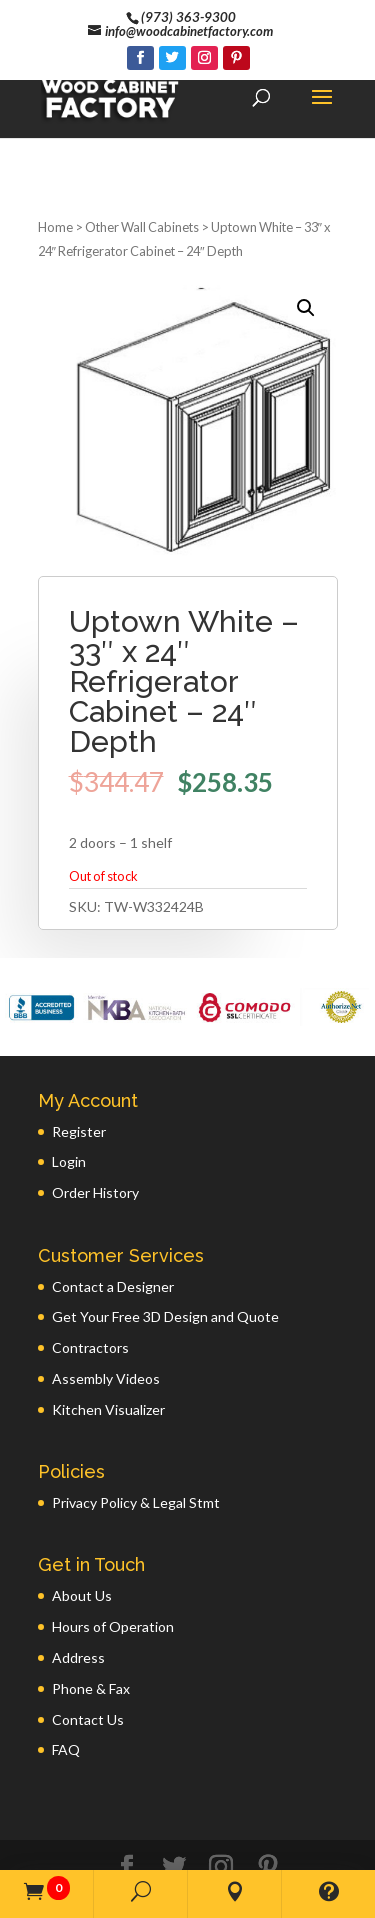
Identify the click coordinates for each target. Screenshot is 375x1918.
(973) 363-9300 (188, 17)
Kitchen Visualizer (108, 1331)
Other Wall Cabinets (142, 149)
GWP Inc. (290, 1845)
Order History (95, 1114)
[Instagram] (204, 58)
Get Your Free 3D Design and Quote (165, 1238)
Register (79, 1053)
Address (78, 1579)
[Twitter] (172, 58)
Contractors (90, 1269)
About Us (82, 1517)
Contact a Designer (113, 1208)
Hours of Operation (113, 1548)
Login (69, 1083)
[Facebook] (140, 58)
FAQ (66, 1671)
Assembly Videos (106, 1300)
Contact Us (88, 1641)
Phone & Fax (91, 1610)
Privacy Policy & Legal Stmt (136, 1424)
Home (55, 149)
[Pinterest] (236, 58)
